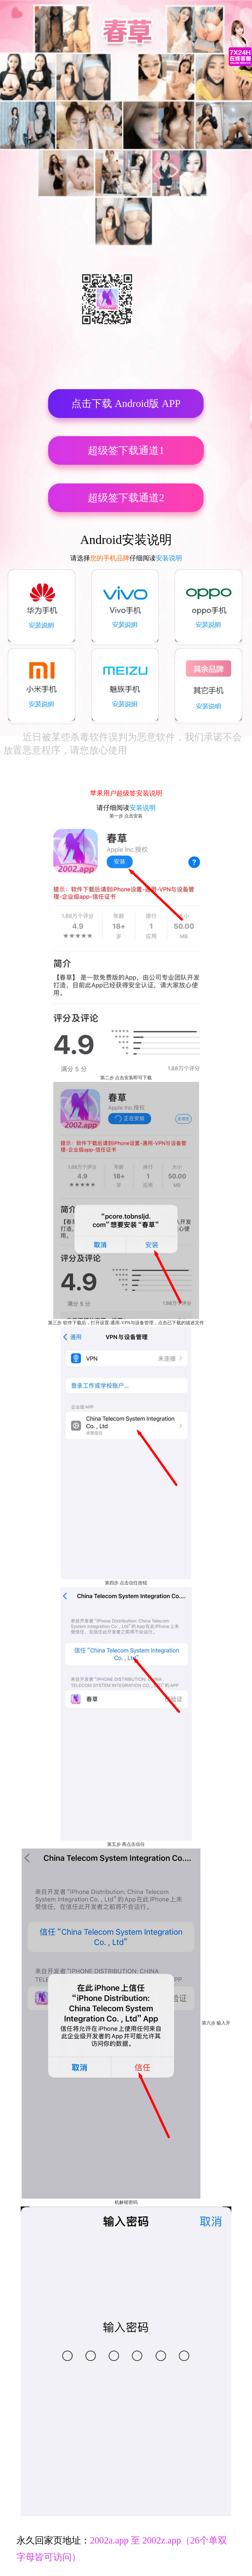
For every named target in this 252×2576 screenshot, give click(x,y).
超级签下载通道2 (126, 498)
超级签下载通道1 (126, 450)
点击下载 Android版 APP (125, 403)
